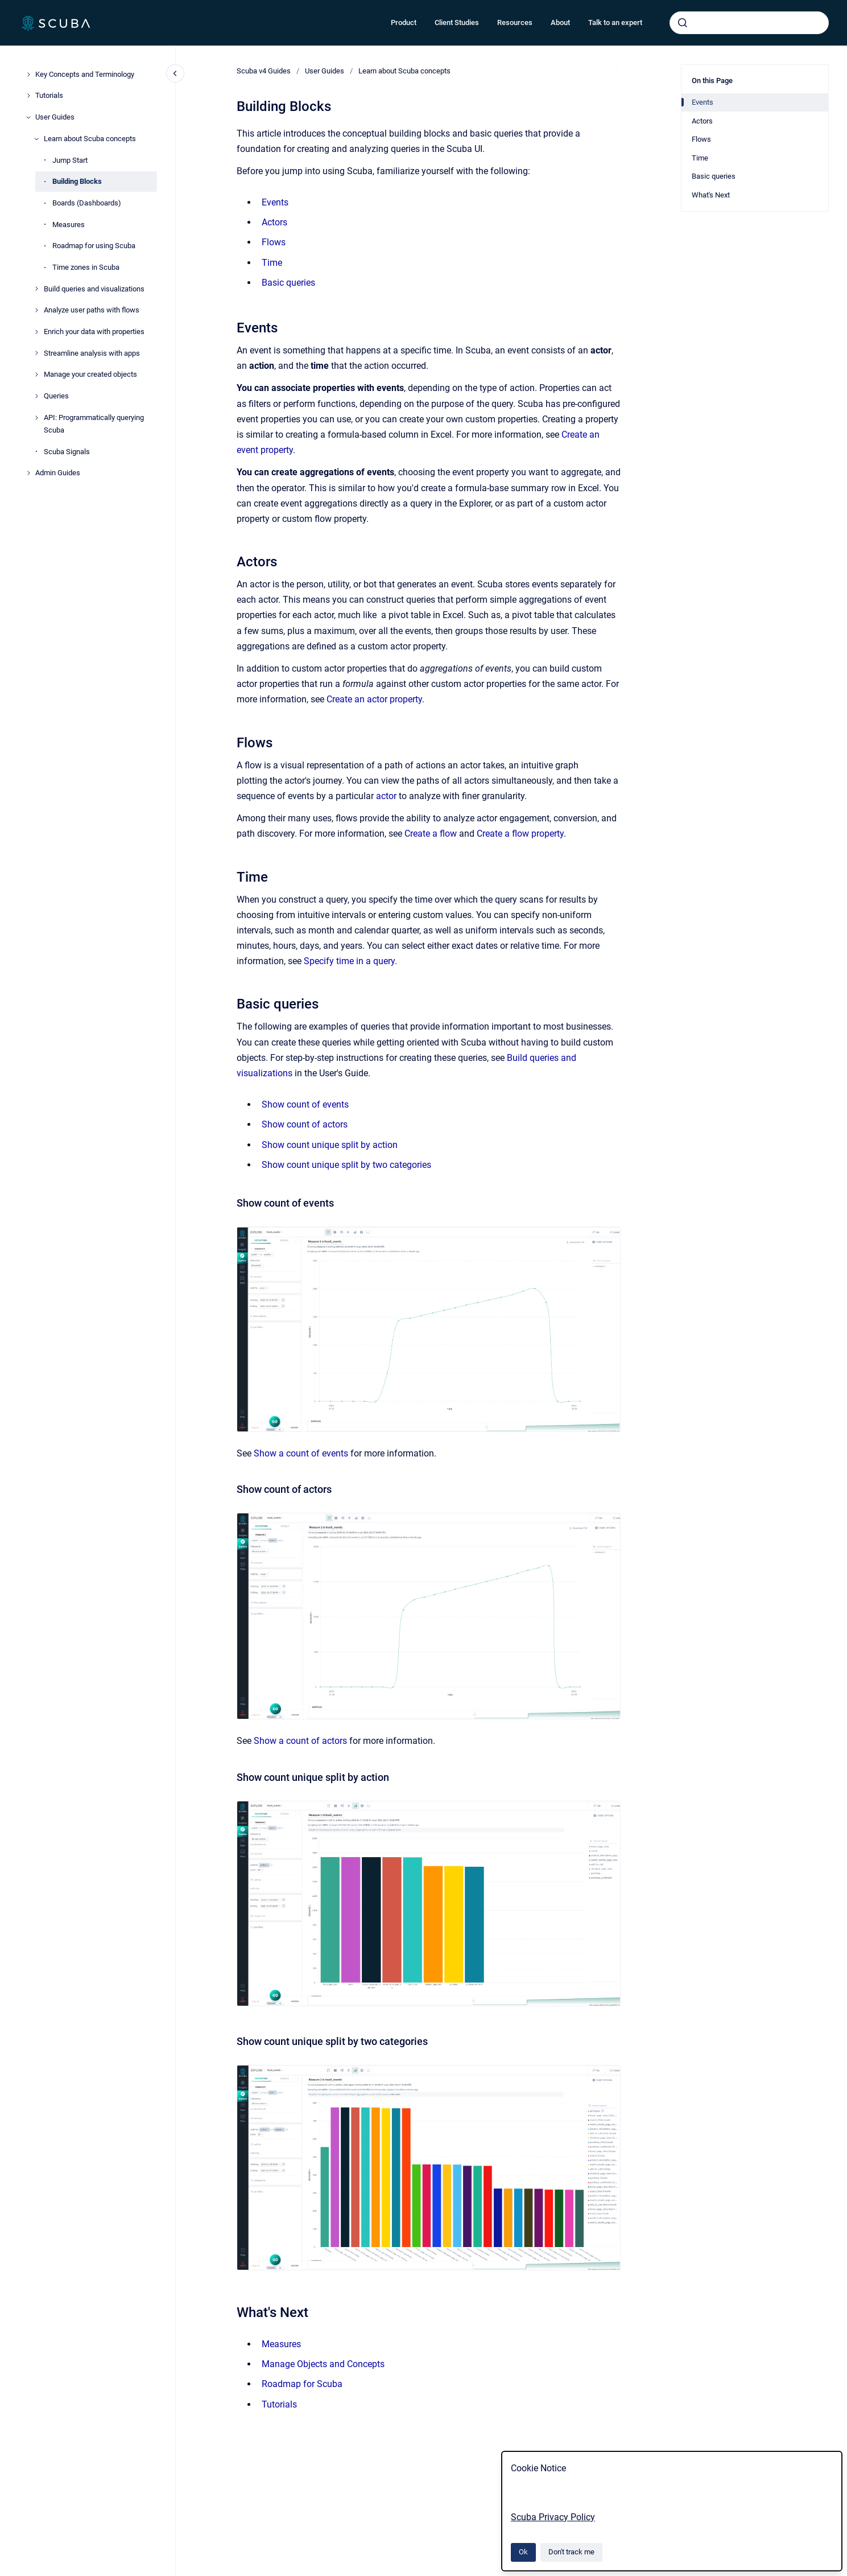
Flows (274, 242)
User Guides (55, 117)
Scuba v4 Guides (264, 71)
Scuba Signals (67, 451)
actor (386, 796)
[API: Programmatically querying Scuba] (36, 417)
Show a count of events (301, 1453)
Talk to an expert (615, 22)
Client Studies (457, 22)
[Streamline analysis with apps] (36, 352)
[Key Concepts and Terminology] (28, 74)
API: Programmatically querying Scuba (94, 423)
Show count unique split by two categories (346, 1164)
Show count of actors (305, 1124)
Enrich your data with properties (94, 331)
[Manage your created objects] (36, 374)
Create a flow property (520, 833)
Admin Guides (57, 472)
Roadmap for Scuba (302, 2384)
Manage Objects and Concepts (323, 2364)
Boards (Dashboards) (86, 203)
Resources (514, 22)
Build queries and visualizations (94, 289)
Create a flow (430, 833)
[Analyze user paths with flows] (36, 310)
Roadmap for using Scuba (93, 245)
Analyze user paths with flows (91, 310)
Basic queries (288, 282)
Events (275, 202)
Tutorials (49, 95)
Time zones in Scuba (85, 267)
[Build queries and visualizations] (36, 288)
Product (403, 22)
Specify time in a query (349, 961)
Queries (56, 396)
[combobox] (749, 23)
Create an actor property (374, 699)
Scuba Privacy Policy (553, 2517)
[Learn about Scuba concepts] (36, 138)
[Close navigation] (175, 73)
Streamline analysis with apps (92, 353)
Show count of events (305, 1104)
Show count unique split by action (330, 1144)
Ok (523, 2552)
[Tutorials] (28, 95)
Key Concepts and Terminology (84, 74)
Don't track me (571, 2552)
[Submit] (683, 23)
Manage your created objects (90, 374)
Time (272, 262)
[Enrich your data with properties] (36, 331)
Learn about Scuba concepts (90, 138)
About (560, 22)
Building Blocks (77, 181)
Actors (274, 222)
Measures (68, 224)
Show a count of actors (300, 1740)
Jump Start (70, 160)
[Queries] (36, 396)
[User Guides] (28, 117)
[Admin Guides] (28, 473)
